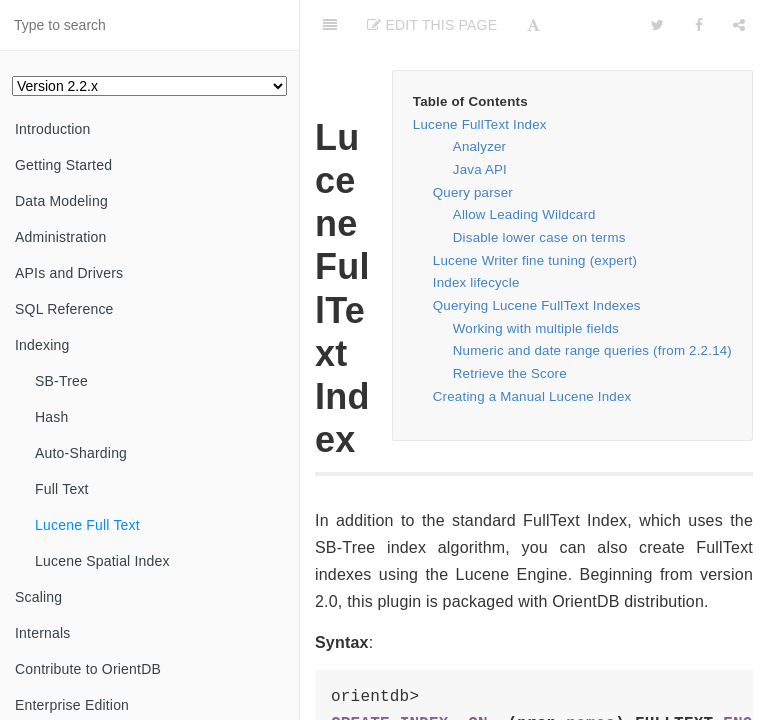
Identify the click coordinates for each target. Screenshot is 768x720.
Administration (61, 237)
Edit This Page (432, 25)
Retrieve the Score (510, 373)
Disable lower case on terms (539, 237)
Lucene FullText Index (480, 124)
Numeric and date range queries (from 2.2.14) (592, 350)
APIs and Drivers (69, 273)
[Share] (739, 25)
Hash (51, 417)
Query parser (473, 192)
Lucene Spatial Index (102, 561)
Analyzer (479, 146)
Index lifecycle (476, 282)
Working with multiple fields (536, 328)
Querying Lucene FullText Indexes (537, 305)
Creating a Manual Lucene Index (532, 396)
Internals (43, 633)
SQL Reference (64, 309)
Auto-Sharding (81, 453)
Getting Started (63, 165)
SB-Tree (61, 381)
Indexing (42, 345)
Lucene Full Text (87, 525)
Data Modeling (61, 201)
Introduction (53, 129)
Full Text (62, 489)
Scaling (38, 597)
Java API (480, 169)
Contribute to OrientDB (88, 669)
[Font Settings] (533, 25)
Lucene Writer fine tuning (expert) (535, 260)
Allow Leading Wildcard (524, 214)
